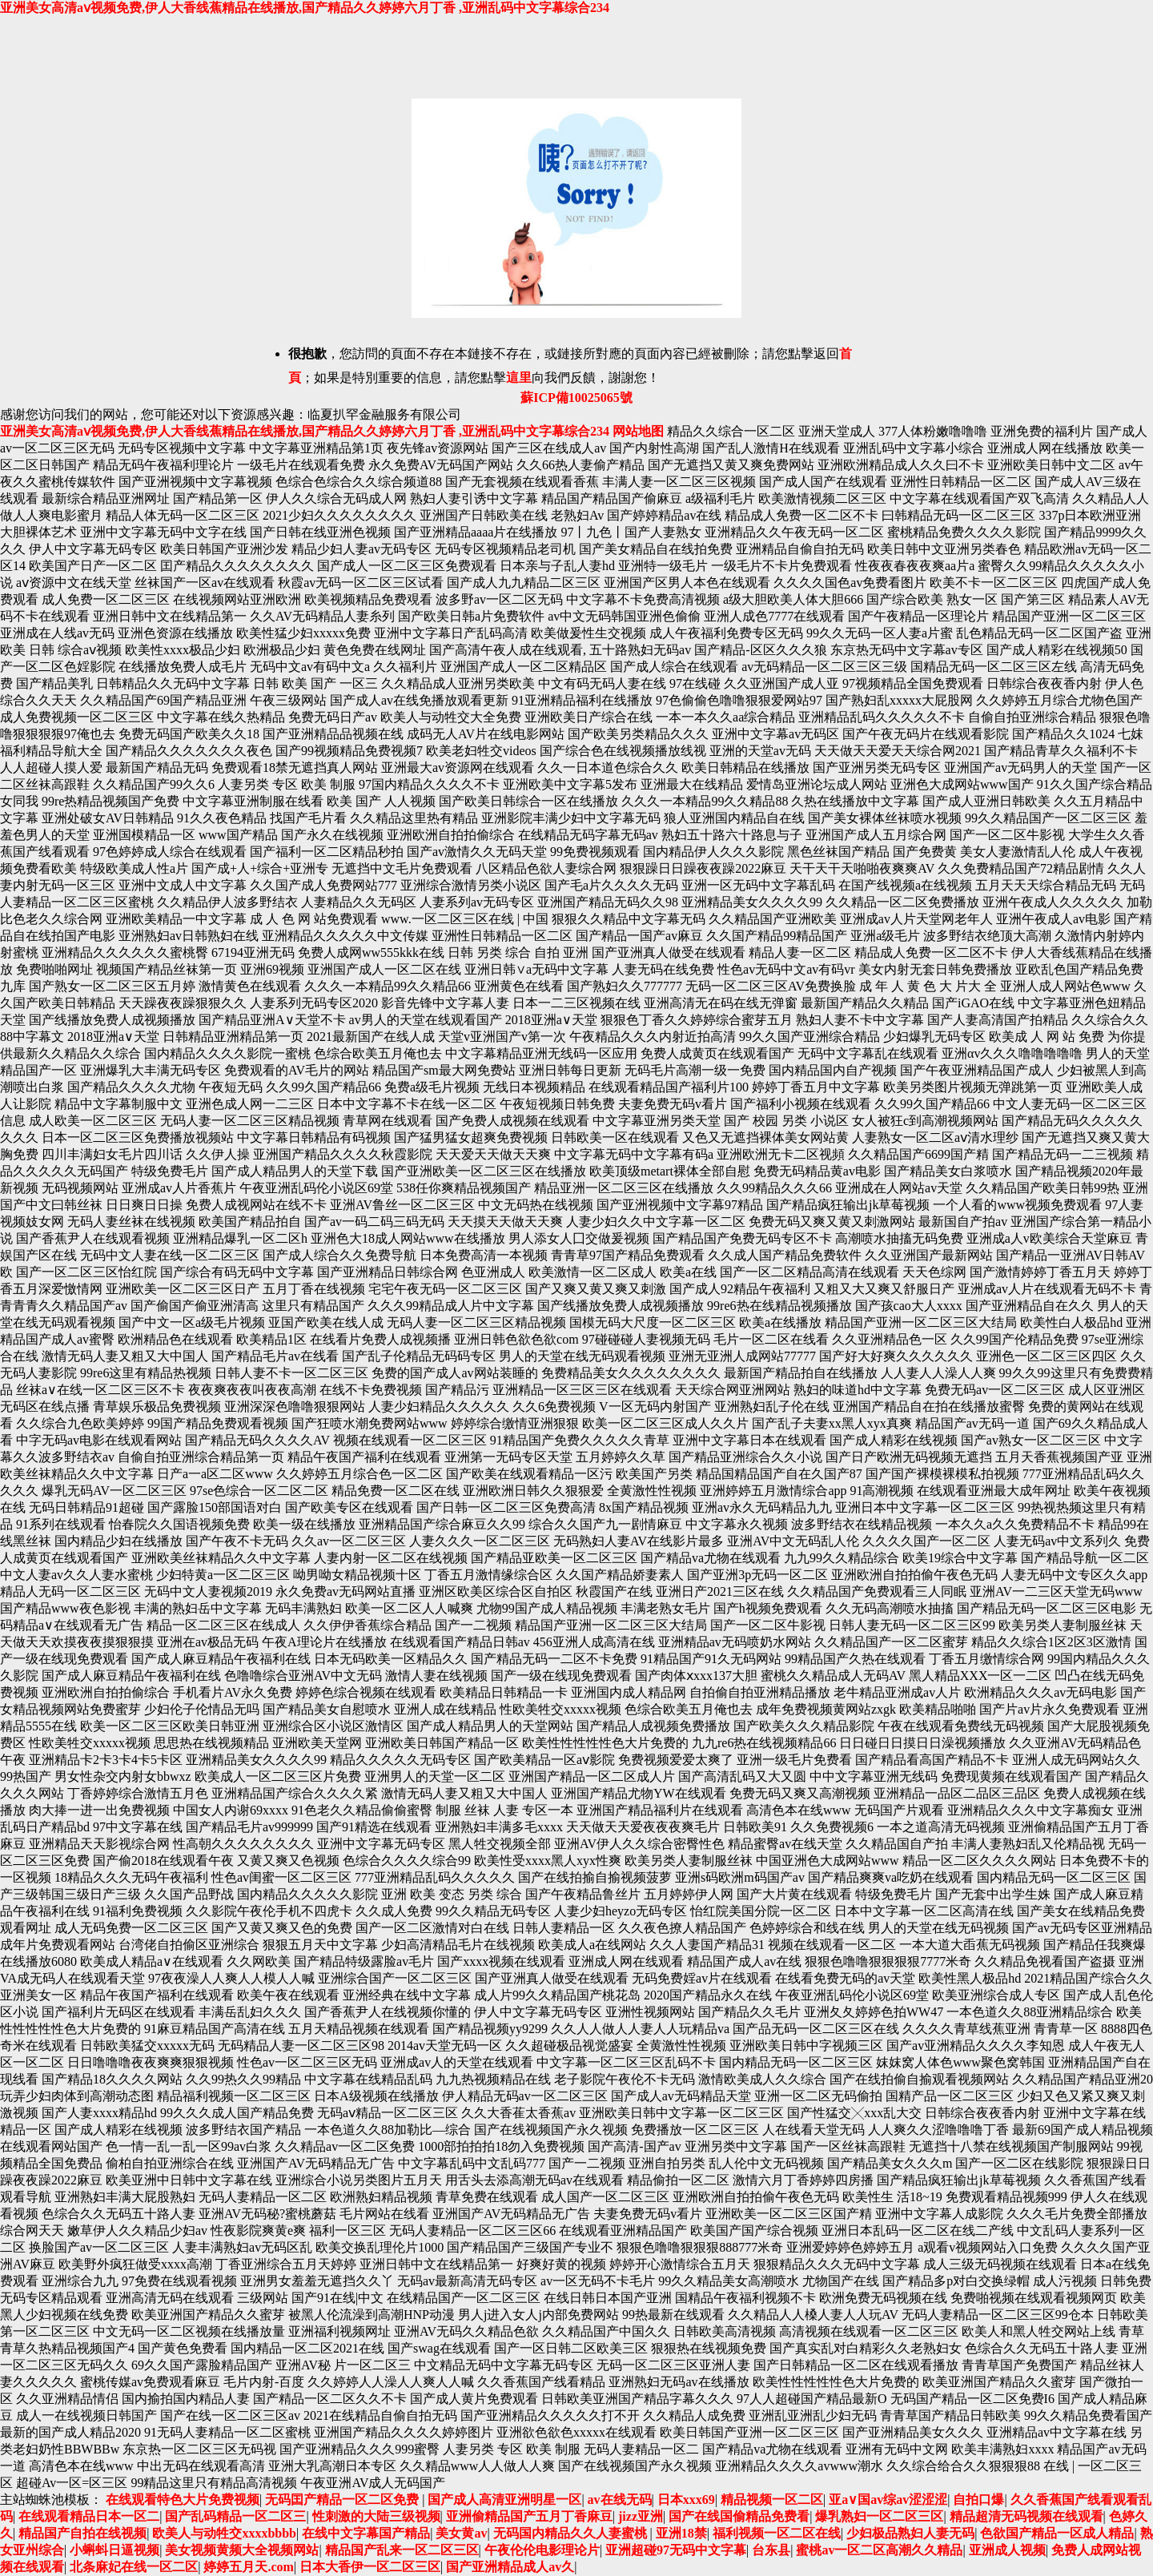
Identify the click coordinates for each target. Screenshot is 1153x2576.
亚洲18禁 (681, 2533)
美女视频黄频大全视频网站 (242, 2550)
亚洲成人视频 (1007, 2550)
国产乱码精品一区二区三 (235, 2516)
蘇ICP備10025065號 (576, 397)
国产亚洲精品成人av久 (510, 2567)
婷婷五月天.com (248, 2567)
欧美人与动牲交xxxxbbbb (224, 2533)
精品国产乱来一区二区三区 (402, 2550)
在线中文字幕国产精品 (366, 2533)
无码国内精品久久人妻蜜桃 (571, 2533)
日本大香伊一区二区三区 (369, 2567)
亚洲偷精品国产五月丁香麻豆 (529, 2516)
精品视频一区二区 (772, 2499)
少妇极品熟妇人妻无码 (910, 2533)
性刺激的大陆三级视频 (376, 2516)
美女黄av (461, 2533)
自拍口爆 (978, 2499)
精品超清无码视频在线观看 (1026, 2516)
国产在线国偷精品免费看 (739, 2516)
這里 (519, 377)
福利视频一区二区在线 (777, 2533)
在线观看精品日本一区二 (88, 2516)
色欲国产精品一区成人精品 (1057, 2533)
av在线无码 (620, 2499)
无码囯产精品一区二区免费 (343, 2499)
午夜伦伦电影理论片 (542, 2550)
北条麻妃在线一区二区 (134, 2567)
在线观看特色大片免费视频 (182, 2499)
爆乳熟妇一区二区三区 (879, 2516)
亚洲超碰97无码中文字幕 (675, 2550)
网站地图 (638, 431)
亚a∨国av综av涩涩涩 (888, 2499)
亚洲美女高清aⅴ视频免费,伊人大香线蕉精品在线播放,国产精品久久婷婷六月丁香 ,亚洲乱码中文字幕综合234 (304, 7)
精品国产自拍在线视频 (82, 2533)
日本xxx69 (686, 2499)
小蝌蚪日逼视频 (114, 2550)
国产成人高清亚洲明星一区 (504, 2499)
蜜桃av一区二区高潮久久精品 (879, 2550)
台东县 (771, 2550)
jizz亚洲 (640, 2516)
